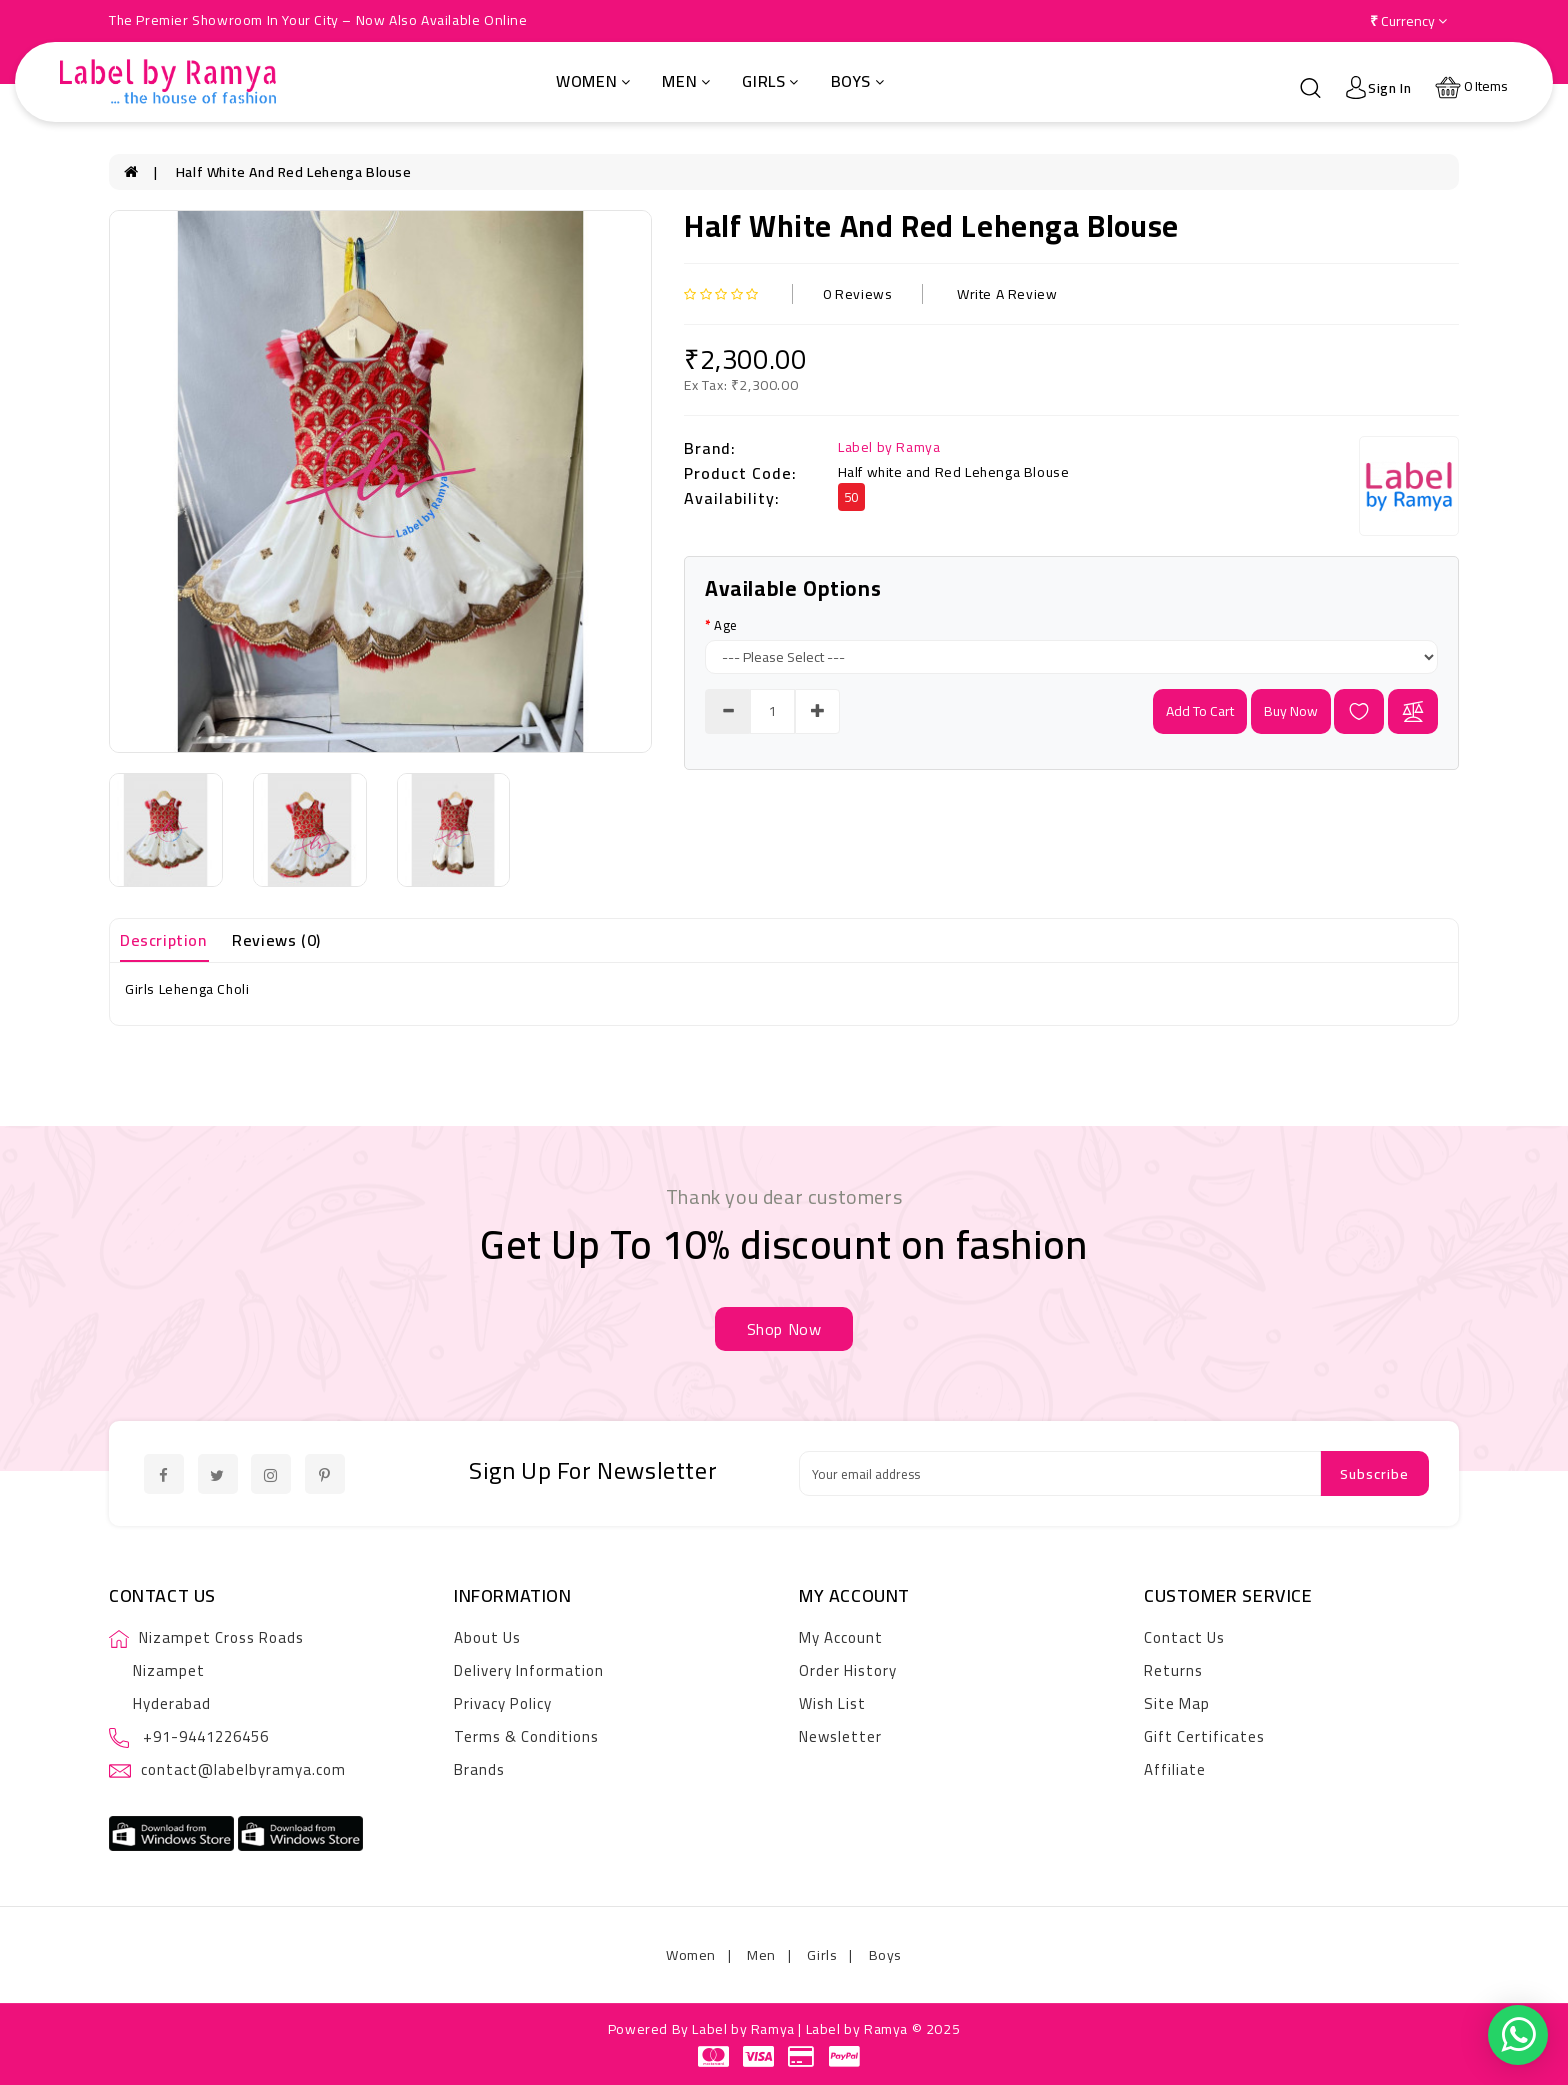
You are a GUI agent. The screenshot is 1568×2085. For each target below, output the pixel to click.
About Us (487, 1637)
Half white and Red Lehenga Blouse (294, 172)
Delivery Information (529, 1670)
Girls (770, 81)
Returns (1173, 1670)
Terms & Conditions (526, 1736)
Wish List (832, 1703)
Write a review (1007, 294)
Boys (858, 81)
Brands (479, 1769)
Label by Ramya (889, 447)
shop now (784, 1329)
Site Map (1177, 1703)
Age (726, 625)
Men (686, 81)
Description (163, 940)
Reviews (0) (276, 940)
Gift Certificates (1204, 1736)
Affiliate (1175, 1769)
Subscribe (1374, 1474)
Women (593, 81)
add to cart (1200, 711)
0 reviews (857, 294)
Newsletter (840, 1736)
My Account (841, 1637)
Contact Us (1184, 1637)
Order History (848, 1670)
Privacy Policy (503, 1703)
